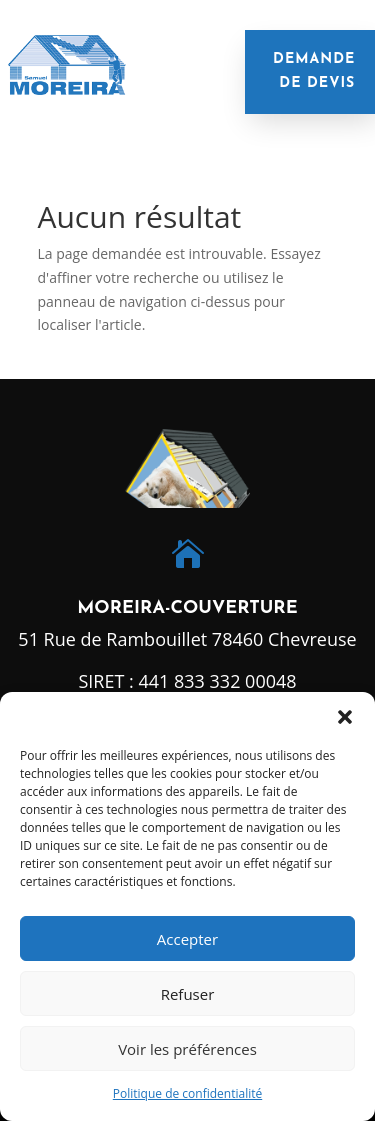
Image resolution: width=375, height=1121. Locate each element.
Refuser (188, 994)
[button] (345, 717)
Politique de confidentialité (187, 1093)
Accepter (187, 939)
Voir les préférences (187, 1049)
